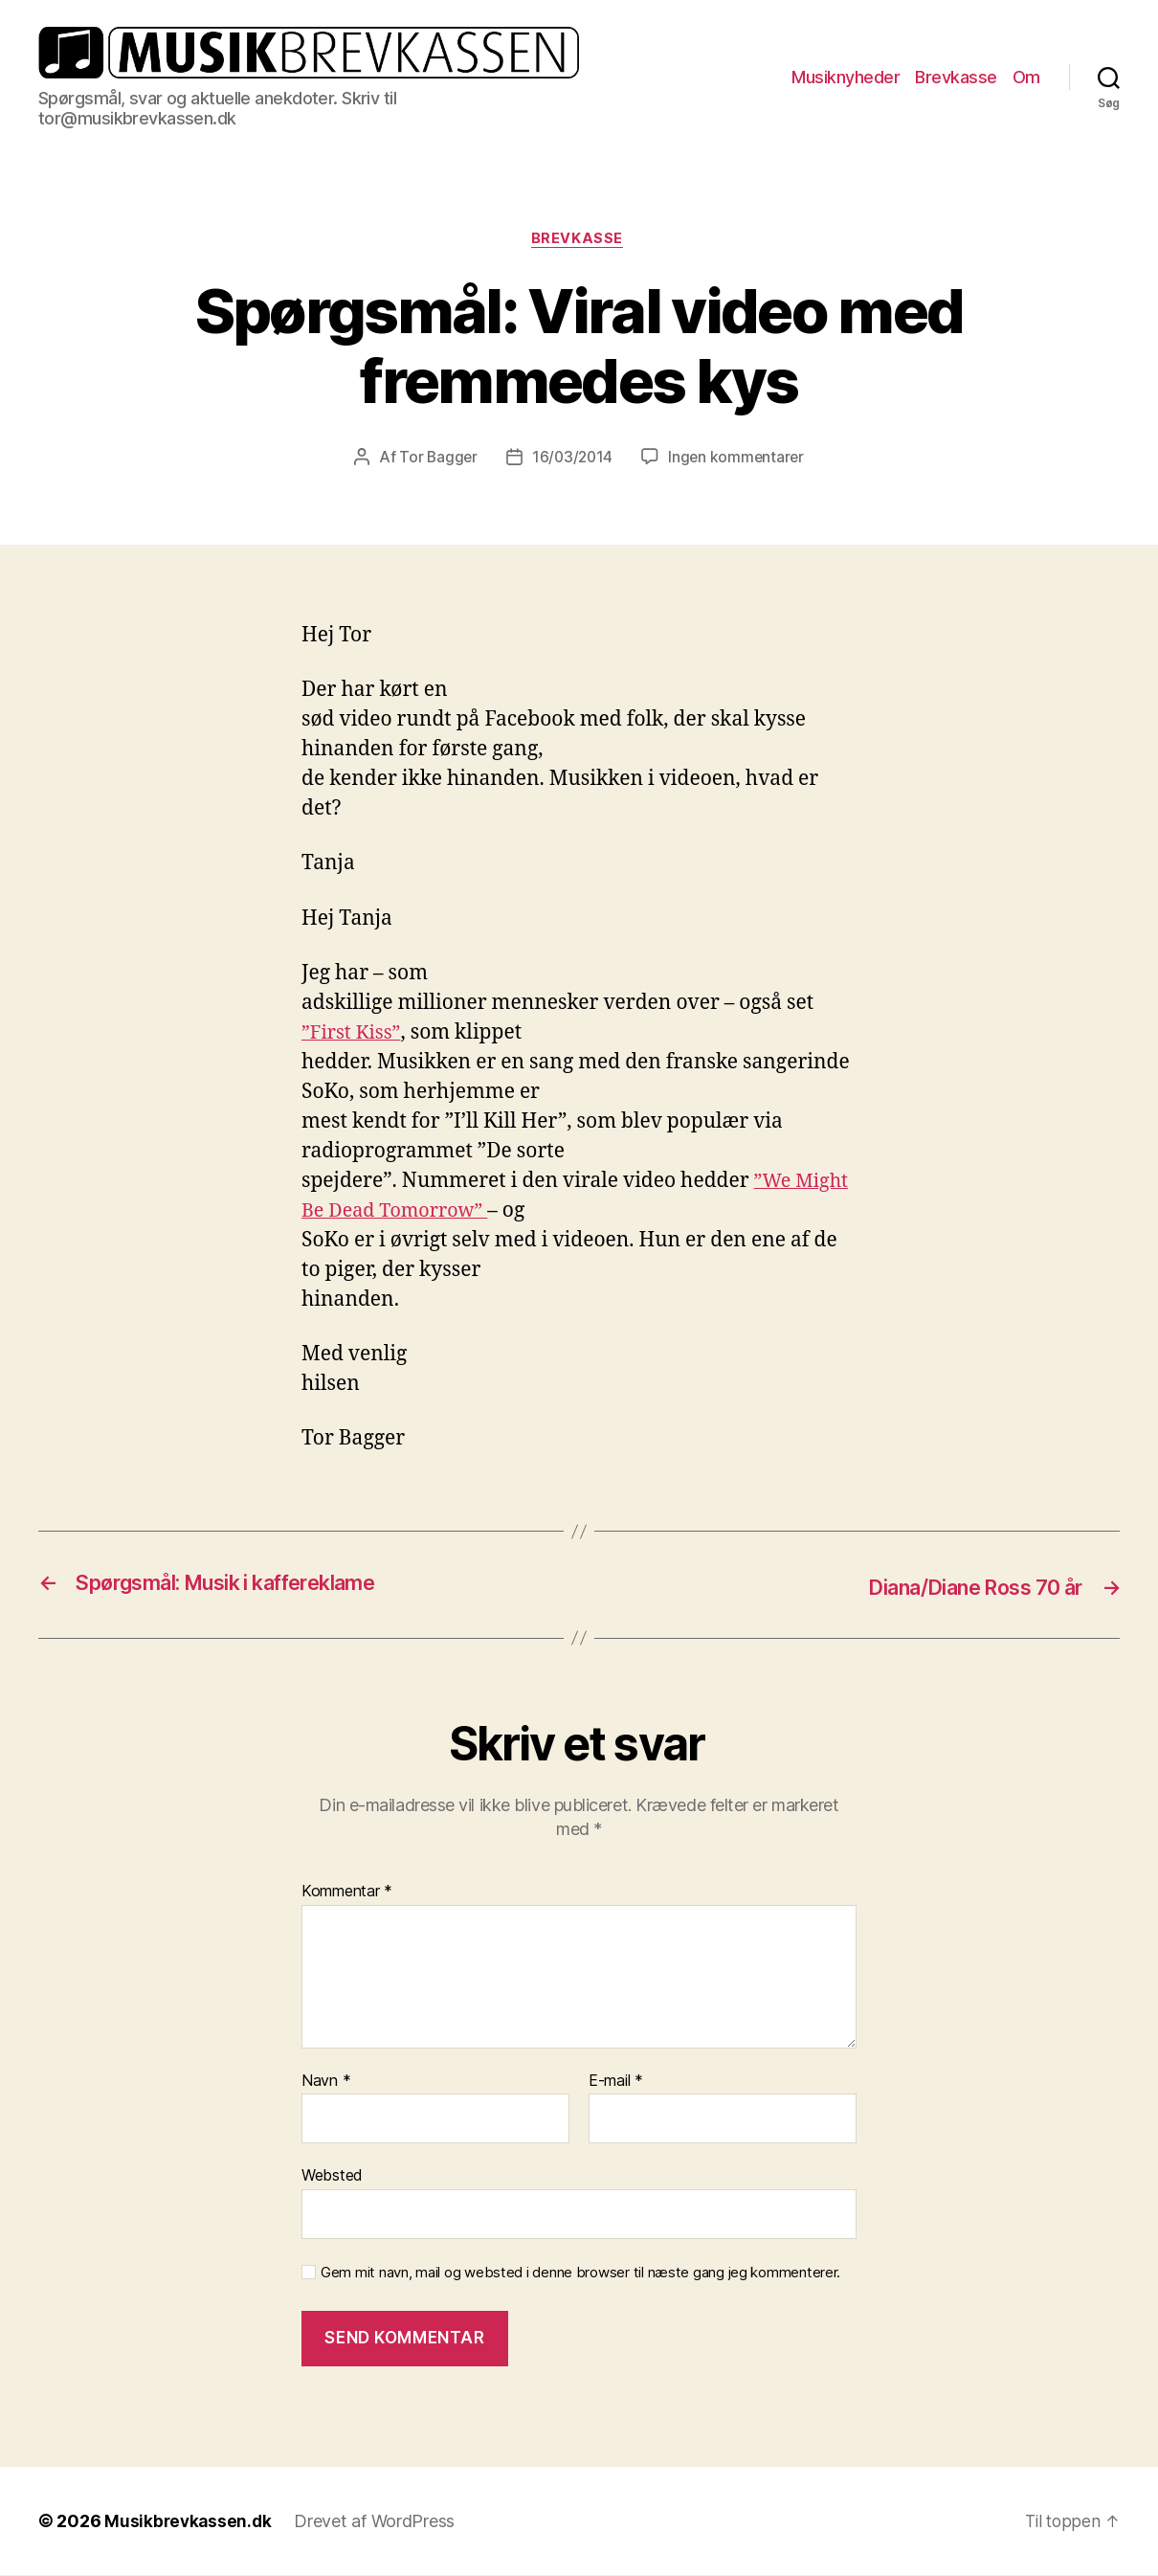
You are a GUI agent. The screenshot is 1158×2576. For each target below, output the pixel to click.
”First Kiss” (354, 1034)
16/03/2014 (571, 458)
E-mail (616, 2082)
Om (1026, 77)
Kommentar (346, 1892)
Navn (325, 2082)
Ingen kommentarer (738, 458)
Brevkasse (956, 77)
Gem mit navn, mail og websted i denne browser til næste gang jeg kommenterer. (580, 2273)
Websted (332, 2175)
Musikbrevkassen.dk (189, 2522)
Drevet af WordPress (378, 2522)
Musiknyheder (845, 77)
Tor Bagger (436, 458)
